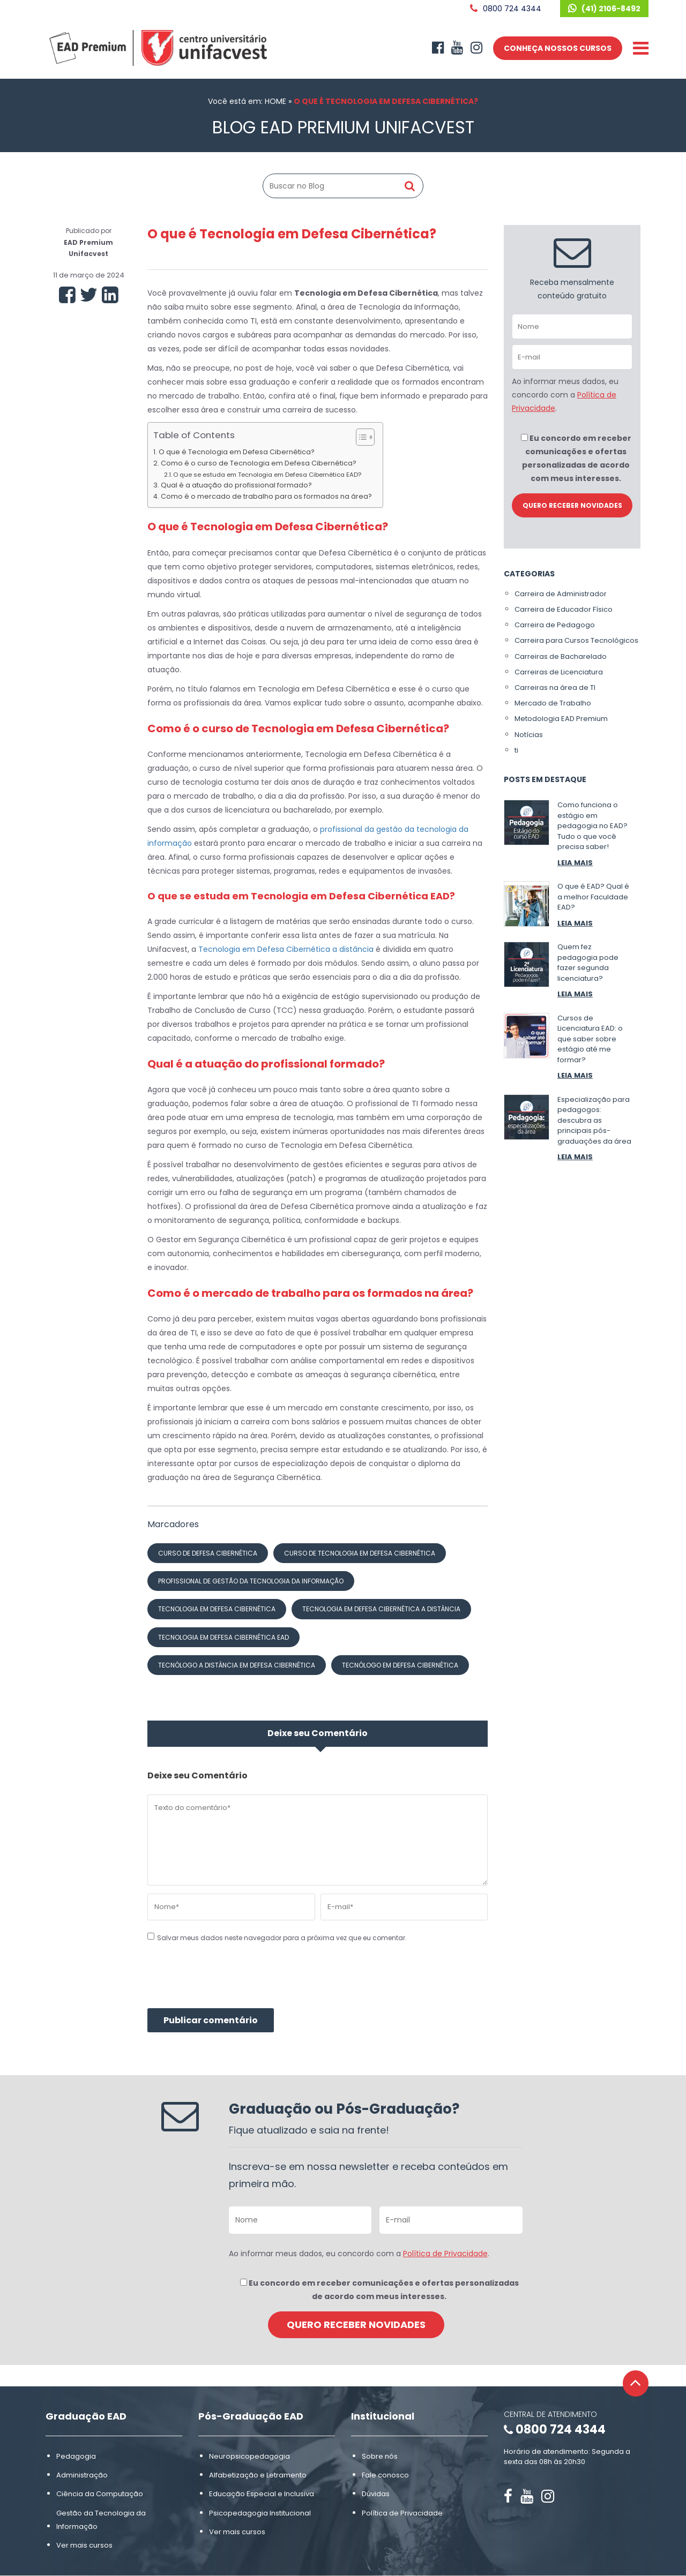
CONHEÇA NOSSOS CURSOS (558, 48)
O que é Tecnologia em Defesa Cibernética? (237, 451)
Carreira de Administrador (560, 594)
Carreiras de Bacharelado (560, 656)
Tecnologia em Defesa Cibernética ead (223, 1637)
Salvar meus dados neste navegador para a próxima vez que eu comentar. (282, 1937)
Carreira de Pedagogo (554, 625)
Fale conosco (385, 2475)
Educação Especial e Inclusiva (261, 2494)
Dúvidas (376, 2494)
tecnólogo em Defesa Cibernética (400, 1665)
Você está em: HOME (247, 101)
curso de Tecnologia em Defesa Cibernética (359, 1553)
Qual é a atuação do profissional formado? (236, 485)
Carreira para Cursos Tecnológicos (576, 640)
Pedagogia (76, 2456)
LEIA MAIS (575, 863)
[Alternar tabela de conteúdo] (360, 437)
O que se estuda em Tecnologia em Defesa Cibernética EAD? (267, 474)
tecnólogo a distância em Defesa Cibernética (236, 1665)
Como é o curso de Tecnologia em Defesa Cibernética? (258, 463)
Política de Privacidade (445, 2253)
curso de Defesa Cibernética (207, 1553)
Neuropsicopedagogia (249, 2456)
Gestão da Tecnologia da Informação (101, 2520)
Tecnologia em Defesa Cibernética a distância (286, 949)
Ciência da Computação (99, 2494)
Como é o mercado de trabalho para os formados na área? (266, 496)
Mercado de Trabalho (552, 703)
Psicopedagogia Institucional (260, 2513)
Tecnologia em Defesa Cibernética (216, 1608)
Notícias (528, 735)
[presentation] (228, 1982)
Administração (82, 2475)
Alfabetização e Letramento (258, 2475)
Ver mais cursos (84, 2545)
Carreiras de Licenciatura (558, 672)
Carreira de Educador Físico (563, 609)
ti (516, 750)
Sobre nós (380, 2456)
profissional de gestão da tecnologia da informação (251, 1581)
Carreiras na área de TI (554, 687)
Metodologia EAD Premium (561, 719)
